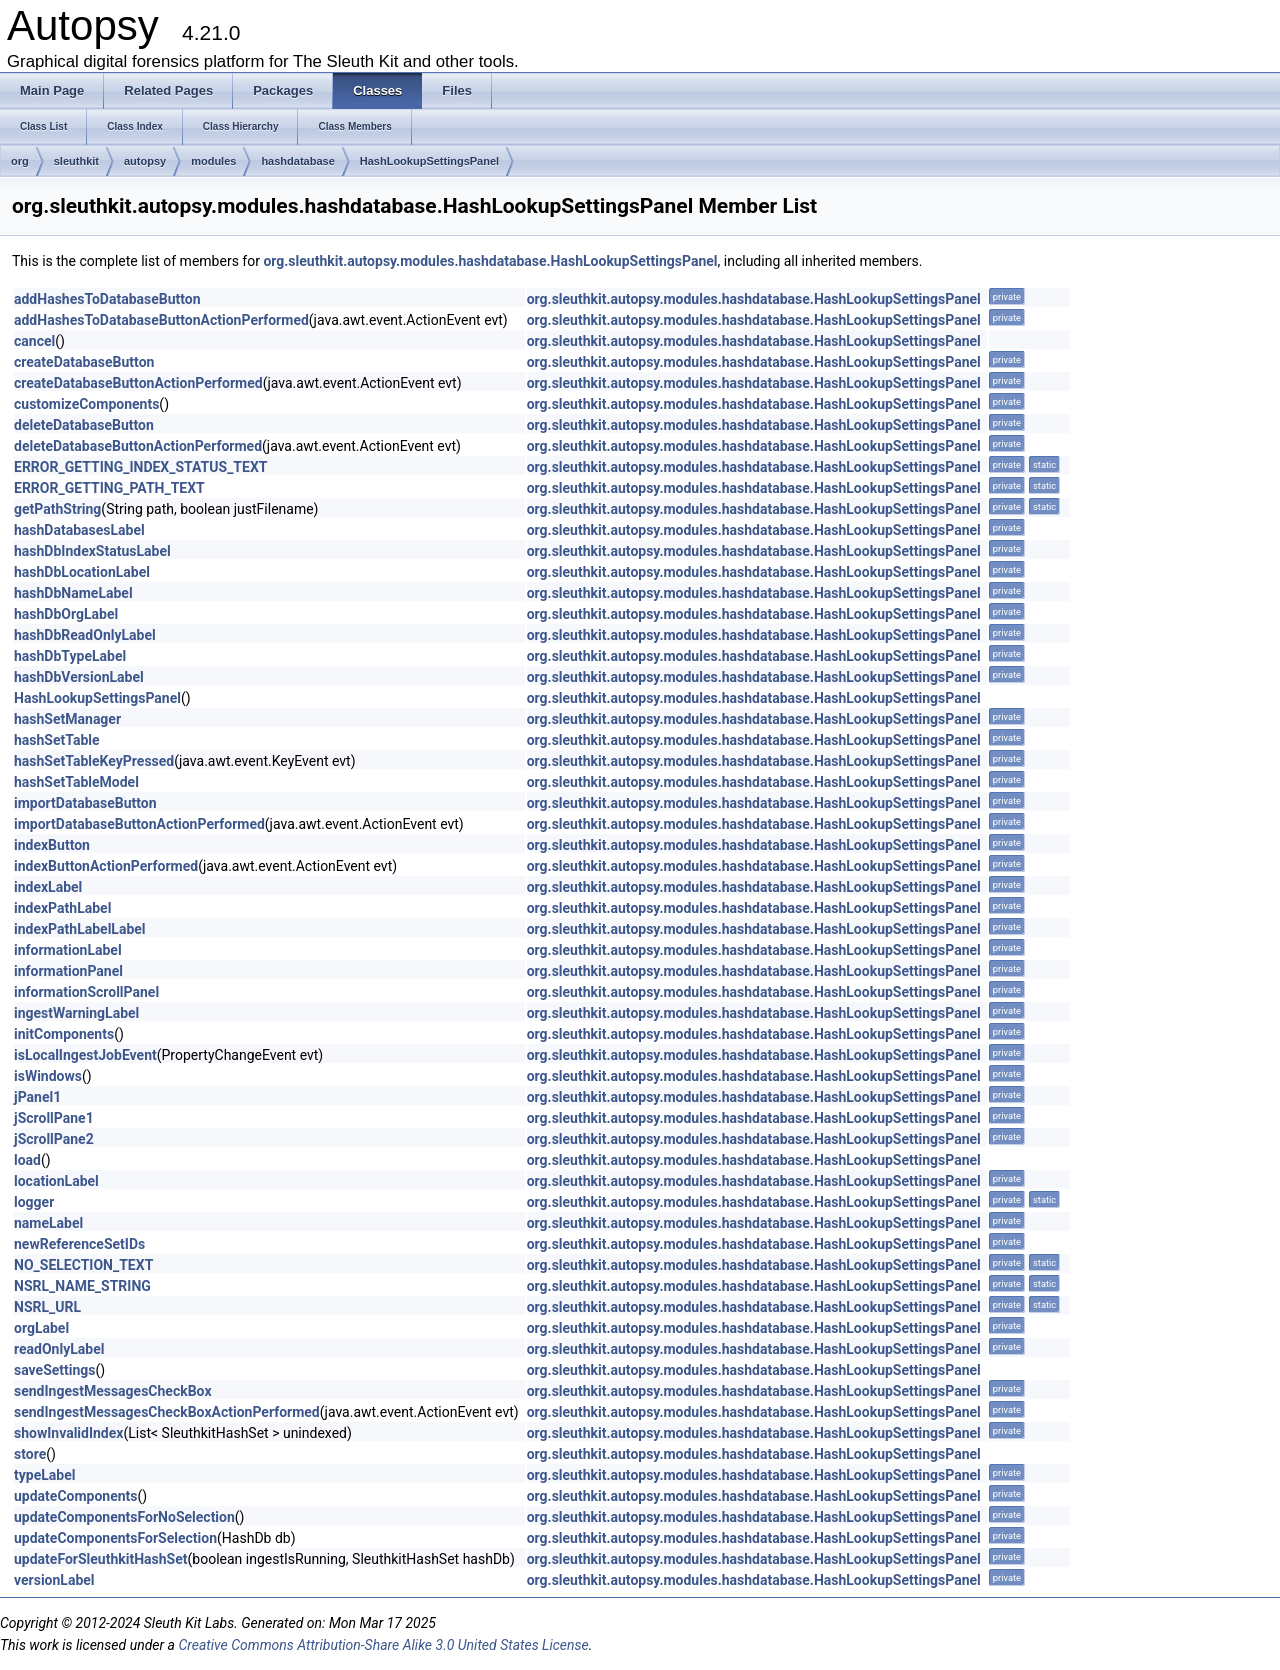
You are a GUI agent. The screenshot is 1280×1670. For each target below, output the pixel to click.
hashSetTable (57, 740)
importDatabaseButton (85, 803)
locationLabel (56, 1181)
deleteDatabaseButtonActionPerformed (138, 446)
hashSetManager (67, 719)
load (27, 1160)
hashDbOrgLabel (66, 614)
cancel (34, 341)
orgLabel (41, 1328)
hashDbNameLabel (73, 593)
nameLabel (48, 1223)
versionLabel (54, 1580)
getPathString (57, 509)
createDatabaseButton (84, 362)
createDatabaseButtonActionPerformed (138, 383)
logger (34, 1202)
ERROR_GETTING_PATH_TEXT (109, 488)
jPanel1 (37, 1097)
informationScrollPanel (86, 992)
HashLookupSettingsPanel (429, 161)
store (30, 1454)
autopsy (145, 161)
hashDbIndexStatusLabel (92, 551)
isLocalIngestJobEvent (85, 1055)
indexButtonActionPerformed (106, 866)
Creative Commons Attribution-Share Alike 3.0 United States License (383, 1645)
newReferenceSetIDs (79, 1244)
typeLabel (44, 1475)
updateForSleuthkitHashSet (101, 1559)
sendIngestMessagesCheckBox (113, 1391)
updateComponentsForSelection (115, 1538)
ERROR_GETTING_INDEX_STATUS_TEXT (140, 467)
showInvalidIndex (68, 1433)
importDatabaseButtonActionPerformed (139, 824)
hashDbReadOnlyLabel (85, 635)
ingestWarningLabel (76, 1013)
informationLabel (68, 950)
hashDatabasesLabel (79, 530)
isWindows (48, 1076)
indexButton (52, 845)
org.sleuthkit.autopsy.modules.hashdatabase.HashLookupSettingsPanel (490, 261)
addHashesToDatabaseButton (107, 299)
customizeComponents (86, 404)
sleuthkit (76, 161)
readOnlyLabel (59, 1349)
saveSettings (55, 1370)
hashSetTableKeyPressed (94, 761)
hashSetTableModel (76, 782)
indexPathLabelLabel (80, 929)
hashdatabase (297, 161)
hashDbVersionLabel (79, 677)
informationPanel (68, 971)
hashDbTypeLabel (70, 656)
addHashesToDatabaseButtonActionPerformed (161, 320)
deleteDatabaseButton (84, 425)
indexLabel (48, 887)
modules (213, 161)
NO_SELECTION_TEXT (83, 1265)
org (20, 161)
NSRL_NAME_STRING (82, 1286)
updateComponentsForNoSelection (124, 1517)
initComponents (64, 1034)
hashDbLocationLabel (82, 572)
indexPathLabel (62, 908)
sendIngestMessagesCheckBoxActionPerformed (167, 1412)
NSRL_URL (47, 1307)
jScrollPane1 (54, 1118)
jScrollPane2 (54, 1139)
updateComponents (76, 1496)
